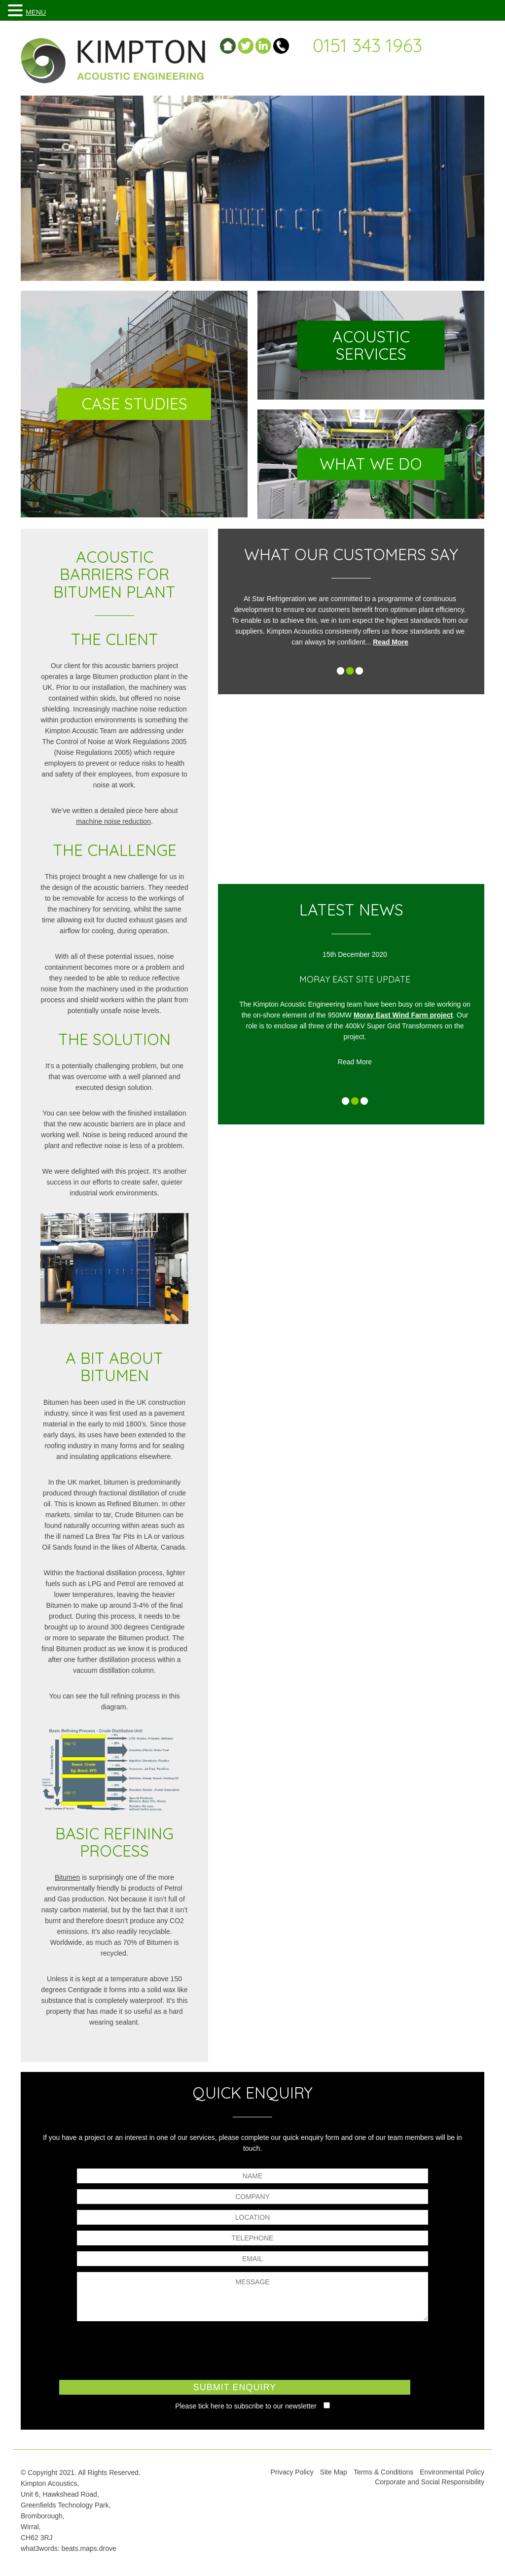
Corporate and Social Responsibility (429, 2482)
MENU (36, 12)
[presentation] (252, 2349)
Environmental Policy (452, 2472)
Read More (396, 642)
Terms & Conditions (383, 2472)
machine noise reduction (113, 821)
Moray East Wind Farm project (411, 1015)
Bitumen (67, 1877)
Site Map (333, 2472)
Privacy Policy (292, 2472)
